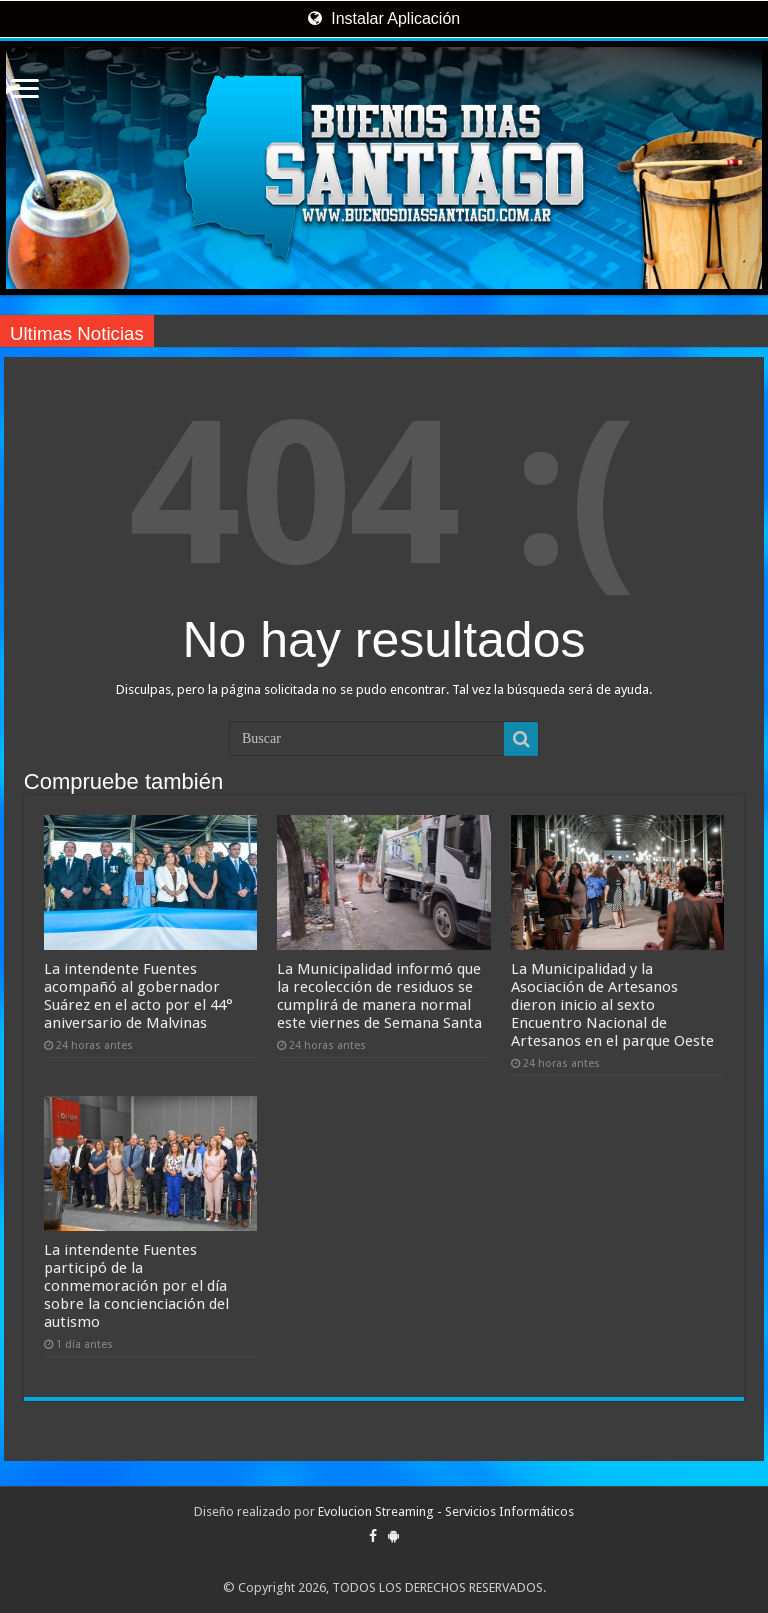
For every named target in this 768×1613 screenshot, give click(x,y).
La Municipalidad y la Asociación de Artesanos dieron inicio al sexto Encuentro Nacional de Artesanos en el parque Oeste (612, 1005)
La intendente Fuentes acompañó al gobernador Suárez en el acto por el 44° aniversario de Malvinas (138, 996)
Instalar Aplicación (384, 18)
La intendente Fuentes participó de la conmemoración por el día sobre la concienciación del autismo (136, 1286)
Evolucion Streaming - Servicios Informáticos (446, 1511)
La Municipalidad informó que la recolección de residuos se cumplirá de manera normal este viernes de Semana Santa (379, 996)
